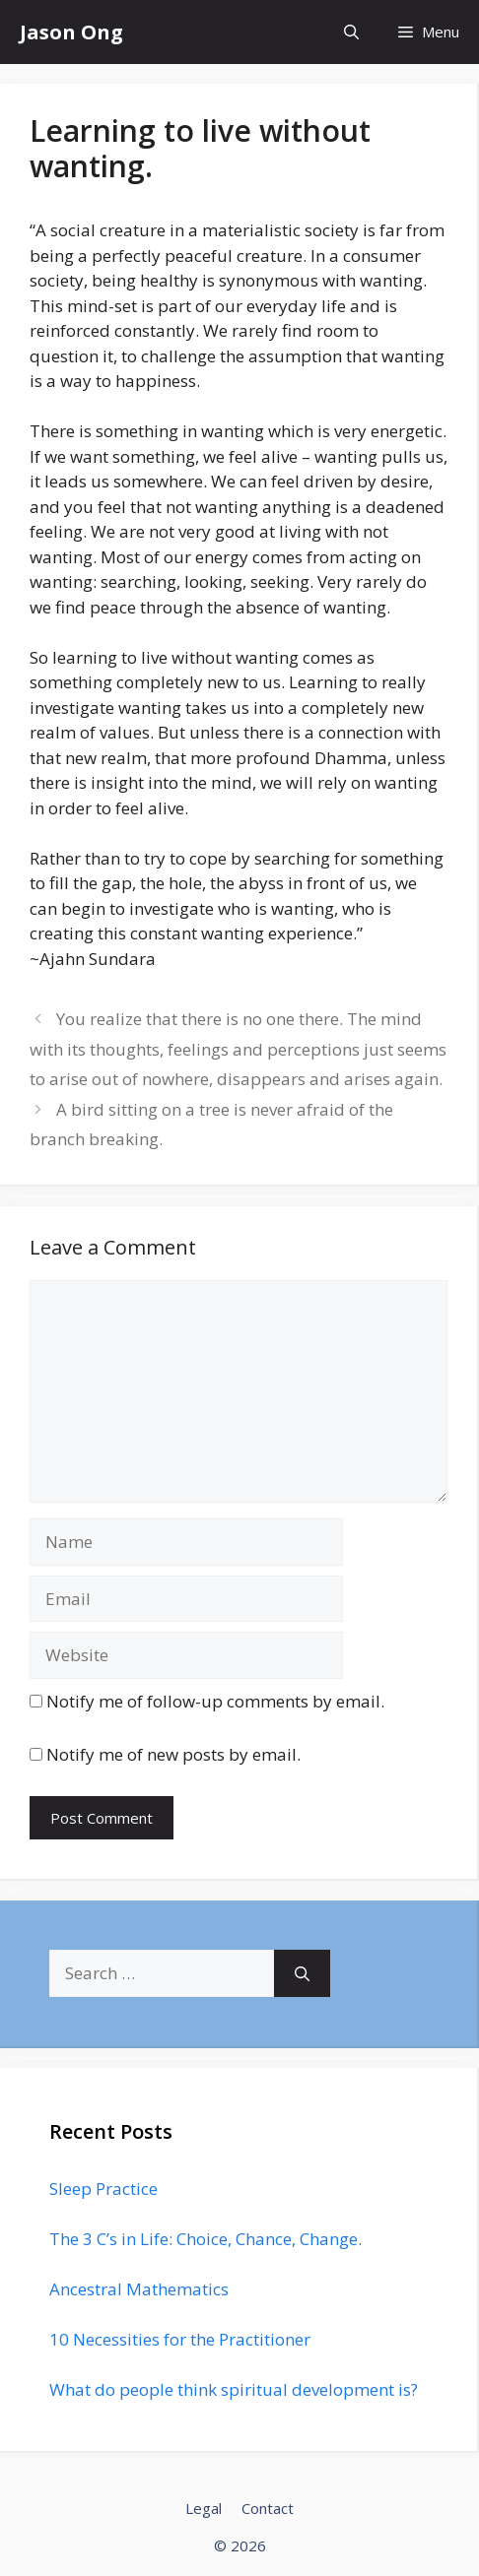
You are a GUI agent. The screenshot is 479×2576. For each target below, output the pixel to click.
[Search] (302, 1973)
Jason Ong (71, 32)
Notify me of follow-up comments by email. (215, 1701)
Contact (267, 2508)
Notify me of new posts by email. (173, 1754)
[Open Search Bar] (351, 32)
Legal (203, 2508)
